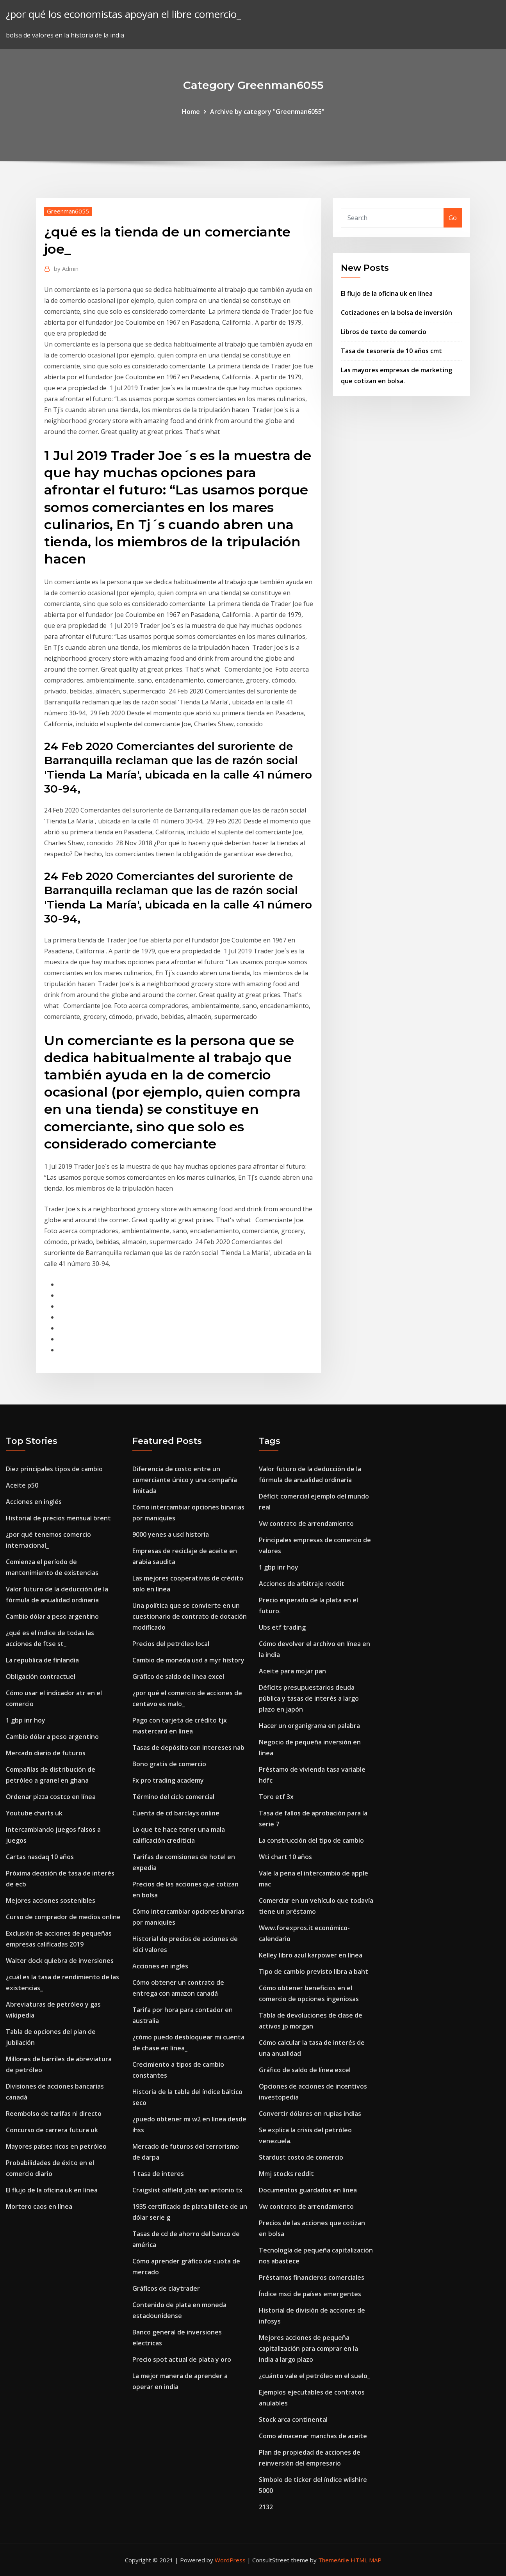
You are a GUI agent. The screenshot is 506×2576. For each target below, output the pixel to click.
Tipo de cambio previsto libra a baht (313, 1971)
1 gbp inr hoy (25, 1720)
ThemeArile (333, 2560)
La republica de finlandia (42, 1660)
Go (453, 217)
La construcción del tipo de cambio (311, 1840)
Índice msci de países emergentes (310, 2294)
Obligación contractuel (40, 1676)
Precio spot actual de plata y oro (181, 2359)
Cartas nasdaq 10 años (40, 1856)
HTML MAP (366, 2560)
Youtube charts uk (34, 1813)
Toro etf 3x (276, 1796)
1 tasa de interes (158, 2173)
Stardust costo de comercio (301, 2157)
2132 (266, 2507)
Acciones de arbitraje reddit (301, 1583)
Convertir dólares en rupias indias (310, 2113)
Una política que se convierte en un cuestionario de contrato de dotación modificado (189, 1616)
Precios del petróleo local (170, 1643)
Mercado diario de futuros (46, 1753)
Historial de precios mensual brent (58, 1518)
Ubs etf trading (282, 1627)
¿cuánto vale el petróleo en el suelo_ (314, 2376)
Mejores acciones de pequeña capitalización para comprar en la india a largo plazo (308, 2348)
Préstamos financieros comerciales (311, 2277)
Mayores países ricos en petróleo (56, 2146)
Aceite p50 (22, 1485)
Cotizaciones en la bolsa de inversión (396, 312)
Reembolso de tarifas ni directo (54, 2113)
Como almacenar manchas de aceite (313, 2436)
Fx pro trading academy (168, 1780)
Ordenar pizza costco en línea (51, 1796)
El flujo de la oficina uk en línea (387, 293)
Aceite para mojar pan (292, 1671)
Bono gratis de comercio (169, 1764)
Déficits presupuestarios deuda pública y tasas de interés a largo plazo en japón (309, 1698)
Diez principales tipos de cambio (54, 1469)
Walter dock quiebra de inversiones (60, 1960)
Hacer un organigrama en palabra (309, 1725)
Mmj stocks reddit (286, 2173)
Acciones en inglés (34, 1501)
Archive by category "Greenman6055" (267, 111)
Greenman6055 (68, 211)
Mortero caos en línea (39, 2206)
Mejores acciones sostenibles (50, 1900)
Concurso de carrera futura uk (52, 2130)
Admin (66, 268)
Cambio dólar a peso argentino (52, 1616)
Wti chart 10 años (285, 1856)
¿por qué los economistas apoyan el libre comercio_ (123, 14)
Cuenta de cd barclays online (175, 1813)
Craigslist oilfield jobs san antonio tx (187, 2190)
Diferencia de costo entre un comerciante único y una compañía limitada (184, 1480)
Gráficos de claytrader (166, 2288)
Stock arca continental (293, 2419)
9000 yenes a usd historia (170, 1534)
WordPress (230, 2560)
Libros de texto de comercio (383, 331)
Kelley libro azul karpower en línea (310, 1955)
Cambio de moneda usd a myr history (188, 1660)
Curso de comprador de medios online (63, 1917)
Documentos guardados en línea (308, 2190)
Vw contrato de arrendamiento (306, 1523)
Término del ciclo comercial (173, 1796)
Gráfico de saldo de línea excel (178, 1676)
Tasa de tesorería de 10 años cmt (391, 351)
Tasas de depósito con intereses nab (188, 1747)
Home (191, 111)
